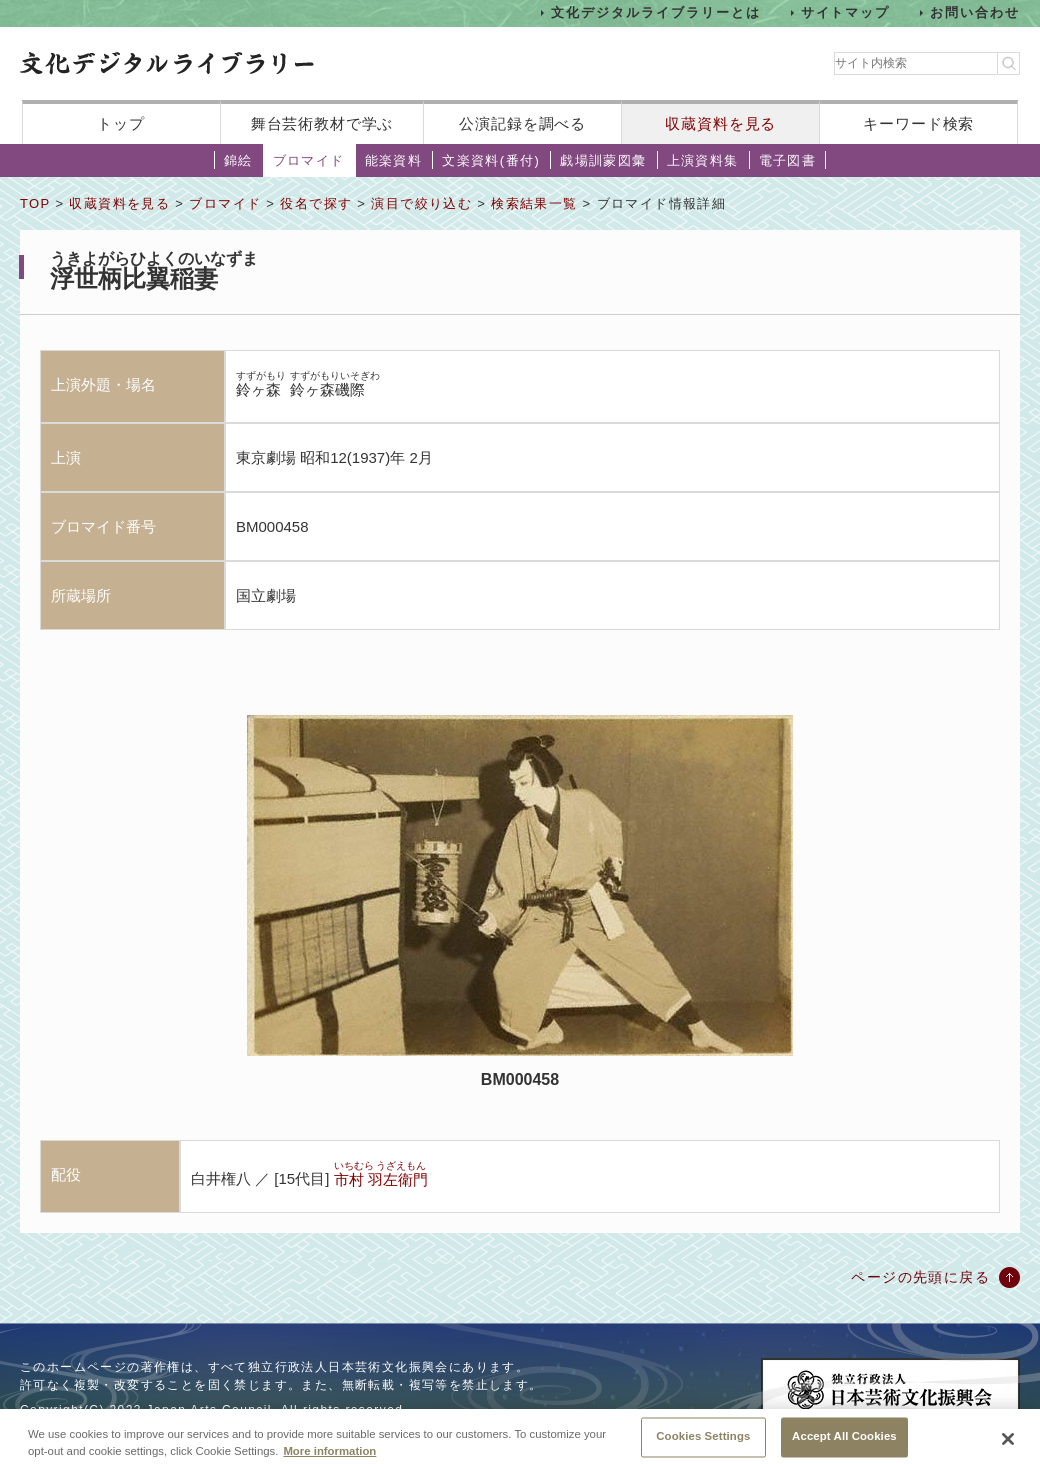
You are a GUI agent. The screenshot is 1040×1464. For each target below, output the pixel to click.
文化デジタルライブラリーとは (655, 12)
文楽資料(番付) (491, 160)
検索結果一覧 (534, 203)
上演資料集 (703, 160)
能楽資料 (394, 160)
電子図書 (788, 160)
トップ (121, 123)
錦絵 (238, 160)
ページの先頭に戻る (920, 1277)
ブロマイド (309, 160)
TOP (35, 203)
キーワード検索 (918, 123)
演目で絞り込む (421, 203)
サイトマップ (846, 12)
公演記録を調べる (522, 123)
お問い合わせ (975, 12)
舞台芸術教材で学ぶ (322, 123)
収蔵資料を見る (720, 123)
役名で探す (316, 203)
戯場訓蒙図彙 (603, 160)
